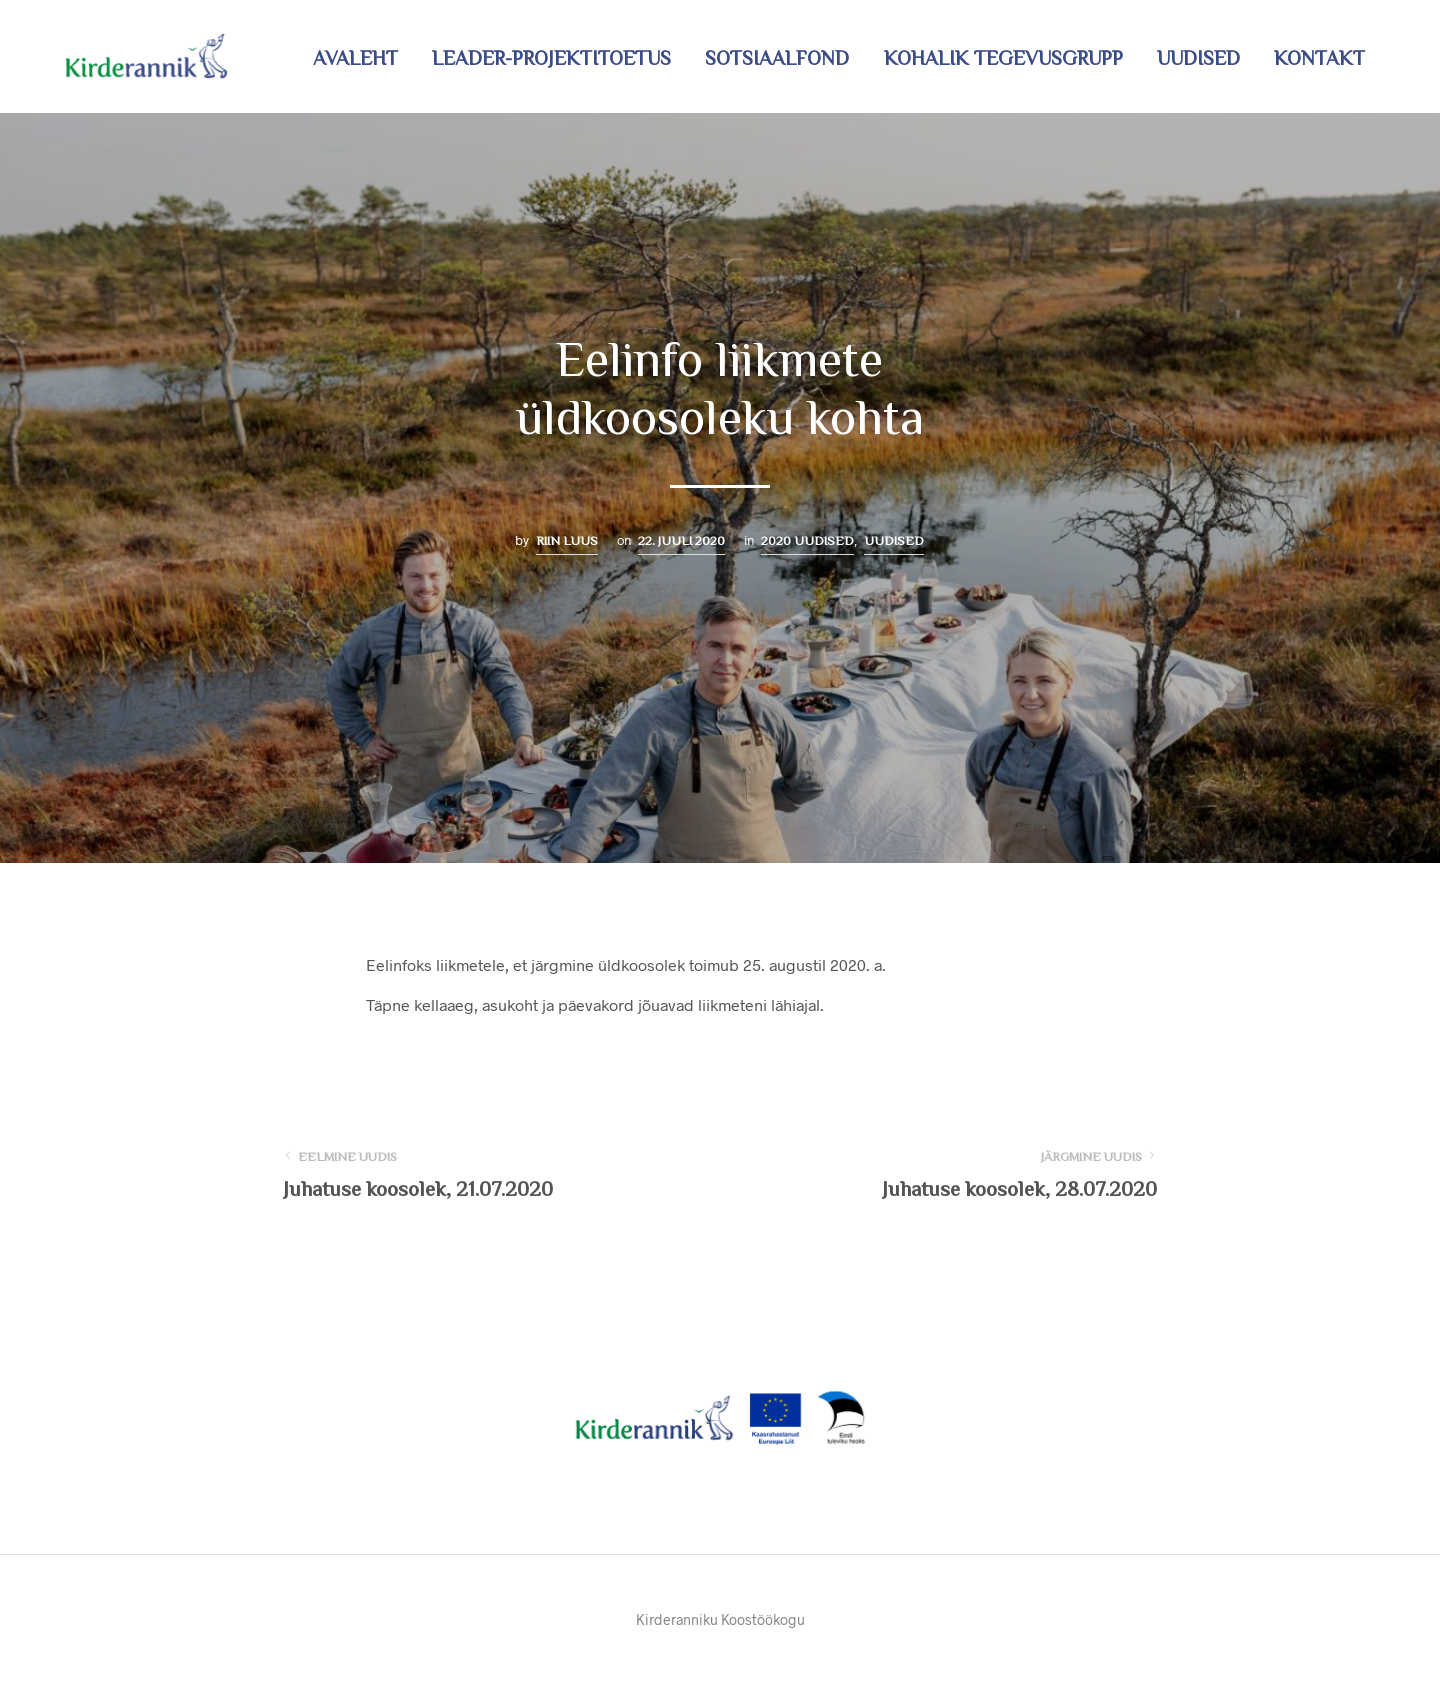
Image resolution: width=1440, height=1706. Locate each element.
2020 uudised (807, 540)
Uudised (1198, 58)
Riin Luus (567, 540)
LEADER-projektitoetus (551, 58)
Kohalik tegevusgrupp (1003, 58)
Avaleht (355, 58)
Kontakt (1319, 58)
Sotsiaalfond (777, 58)
